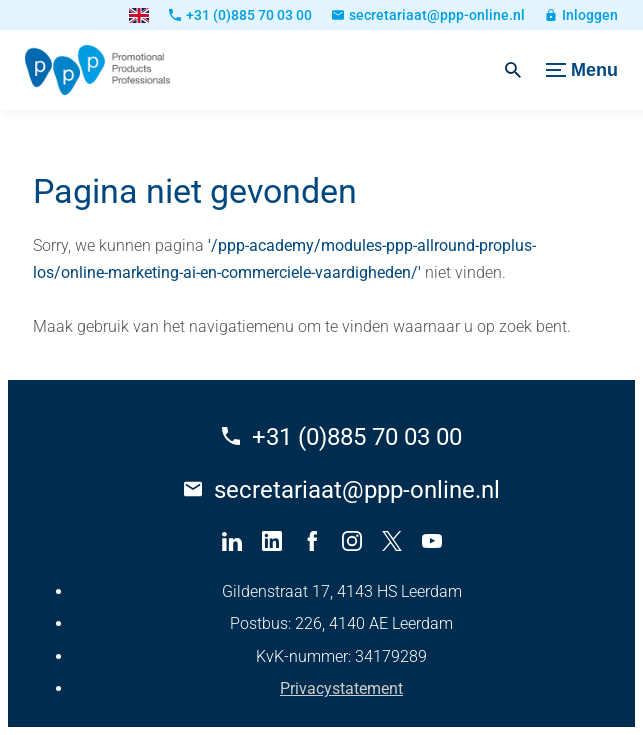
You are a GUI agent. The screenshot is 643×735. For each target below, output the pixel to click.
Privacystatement (341, 688)
